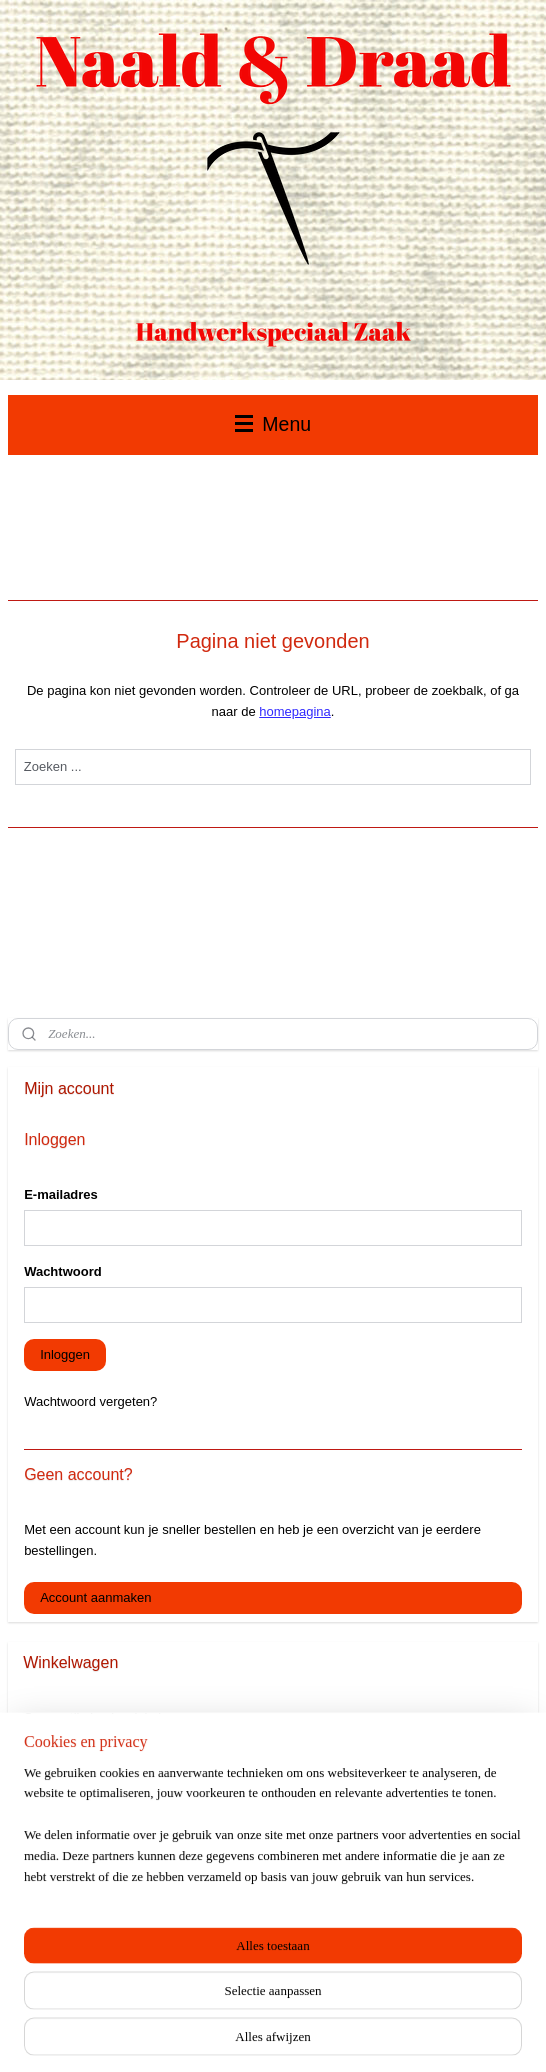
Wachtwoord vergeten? (90, 1401)
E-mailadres (61, 1194)
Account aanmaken (95, 1597)
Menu (273, 424)
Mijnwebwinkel (470, 2035)
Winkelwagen (77, 1760)
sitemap (214, 2035)
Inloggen (65, 1354)
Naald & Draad (66, 1872)
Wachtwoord (63, 1271)
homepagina (295, 711)
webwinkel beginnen (315, 2035)
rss (249, 2035)
